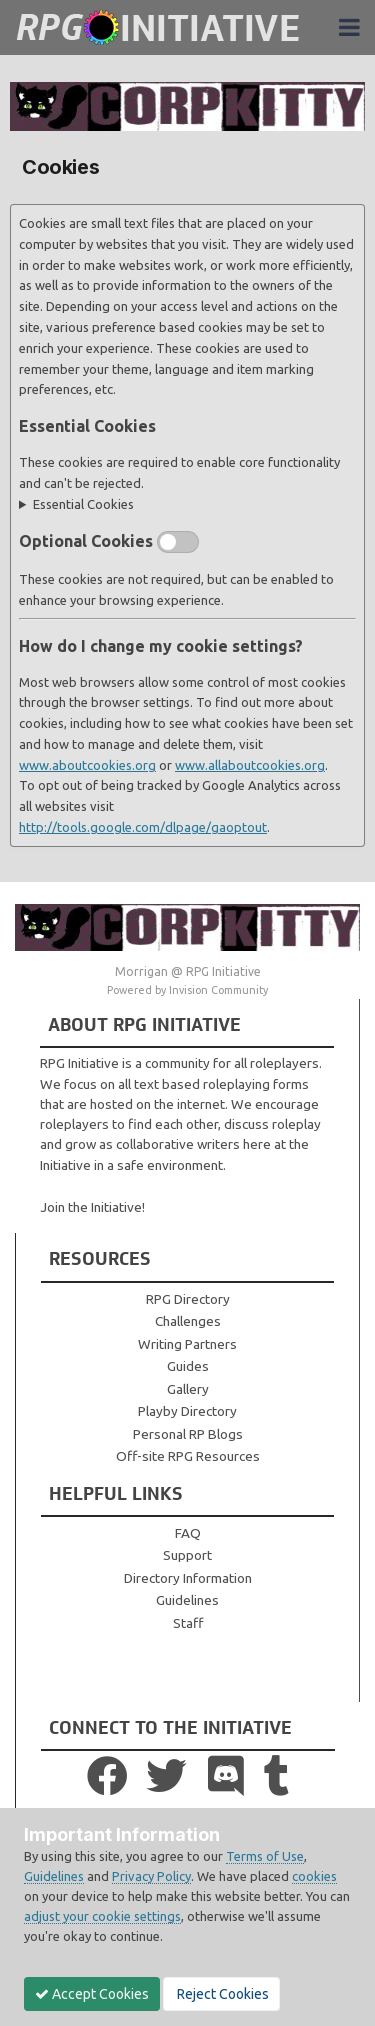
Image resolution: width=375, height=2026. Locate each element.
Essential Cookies (83, 504)
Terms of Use (265, 1856)
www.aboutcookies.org (87, 765)
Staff (188, 1623)
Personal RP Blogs (188, 1434)
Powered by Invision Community (187, 990)
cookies (314, 1876)
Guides (188, 1366)
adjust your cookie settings (102, 1916)
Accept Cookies (92, 1994)
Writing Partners (187, 1344)
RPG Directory (188, 1299)
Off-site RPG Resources (188, 1456)
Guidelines (187, 1600)
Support (187, 1555)
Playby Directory (187, 1411)
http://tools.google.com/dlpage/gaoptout (143, 827)
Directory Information (188, 1578)
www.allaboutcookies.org (250, 765)
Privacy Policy (151, 1876)
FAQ (188, 1533)
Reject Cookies (221, 1994)
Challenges (188, 1321)
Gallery (188, 1389)
